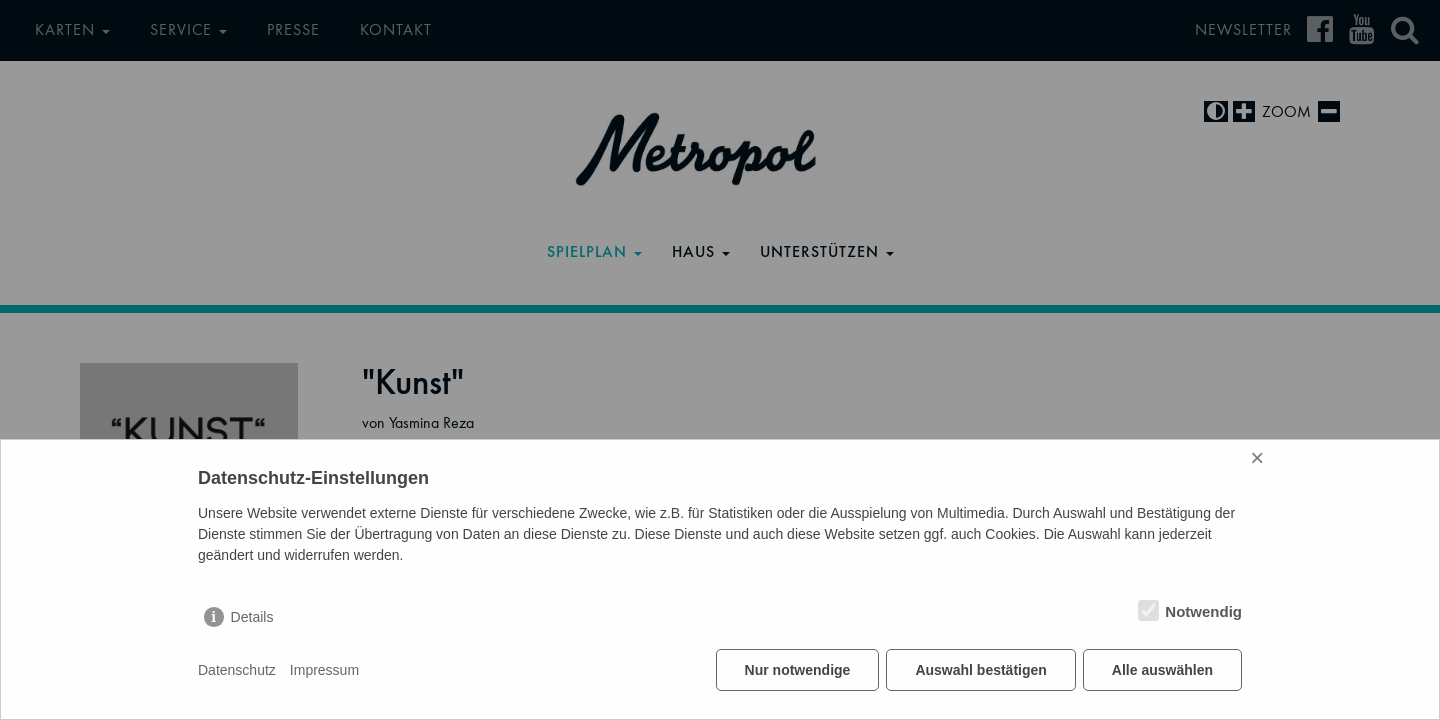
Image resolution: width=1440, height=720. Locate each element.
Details (252, 617)
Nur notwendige (798, 670)
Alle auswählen (1162, 670)
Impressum (324, 670)
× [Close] (1257, 457)
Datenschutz (237, 670)
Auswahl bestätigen (980, 670)
